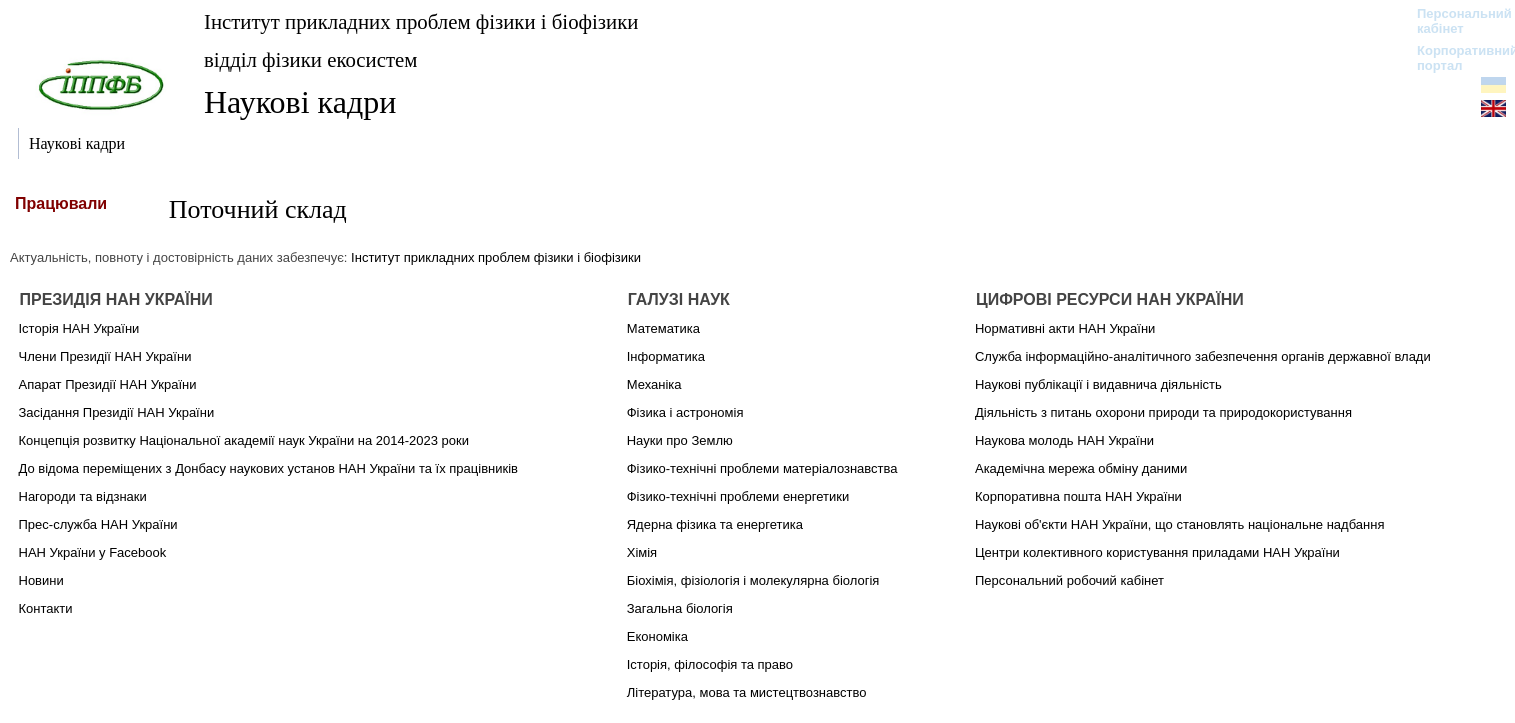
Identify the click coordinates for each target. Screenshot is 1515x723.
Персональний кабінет (1454, 21)
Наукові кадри (300, 102)
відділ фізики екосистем (310, 59)
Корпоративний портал (1454, 58)
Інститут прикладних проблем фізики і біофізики (421, 21)
